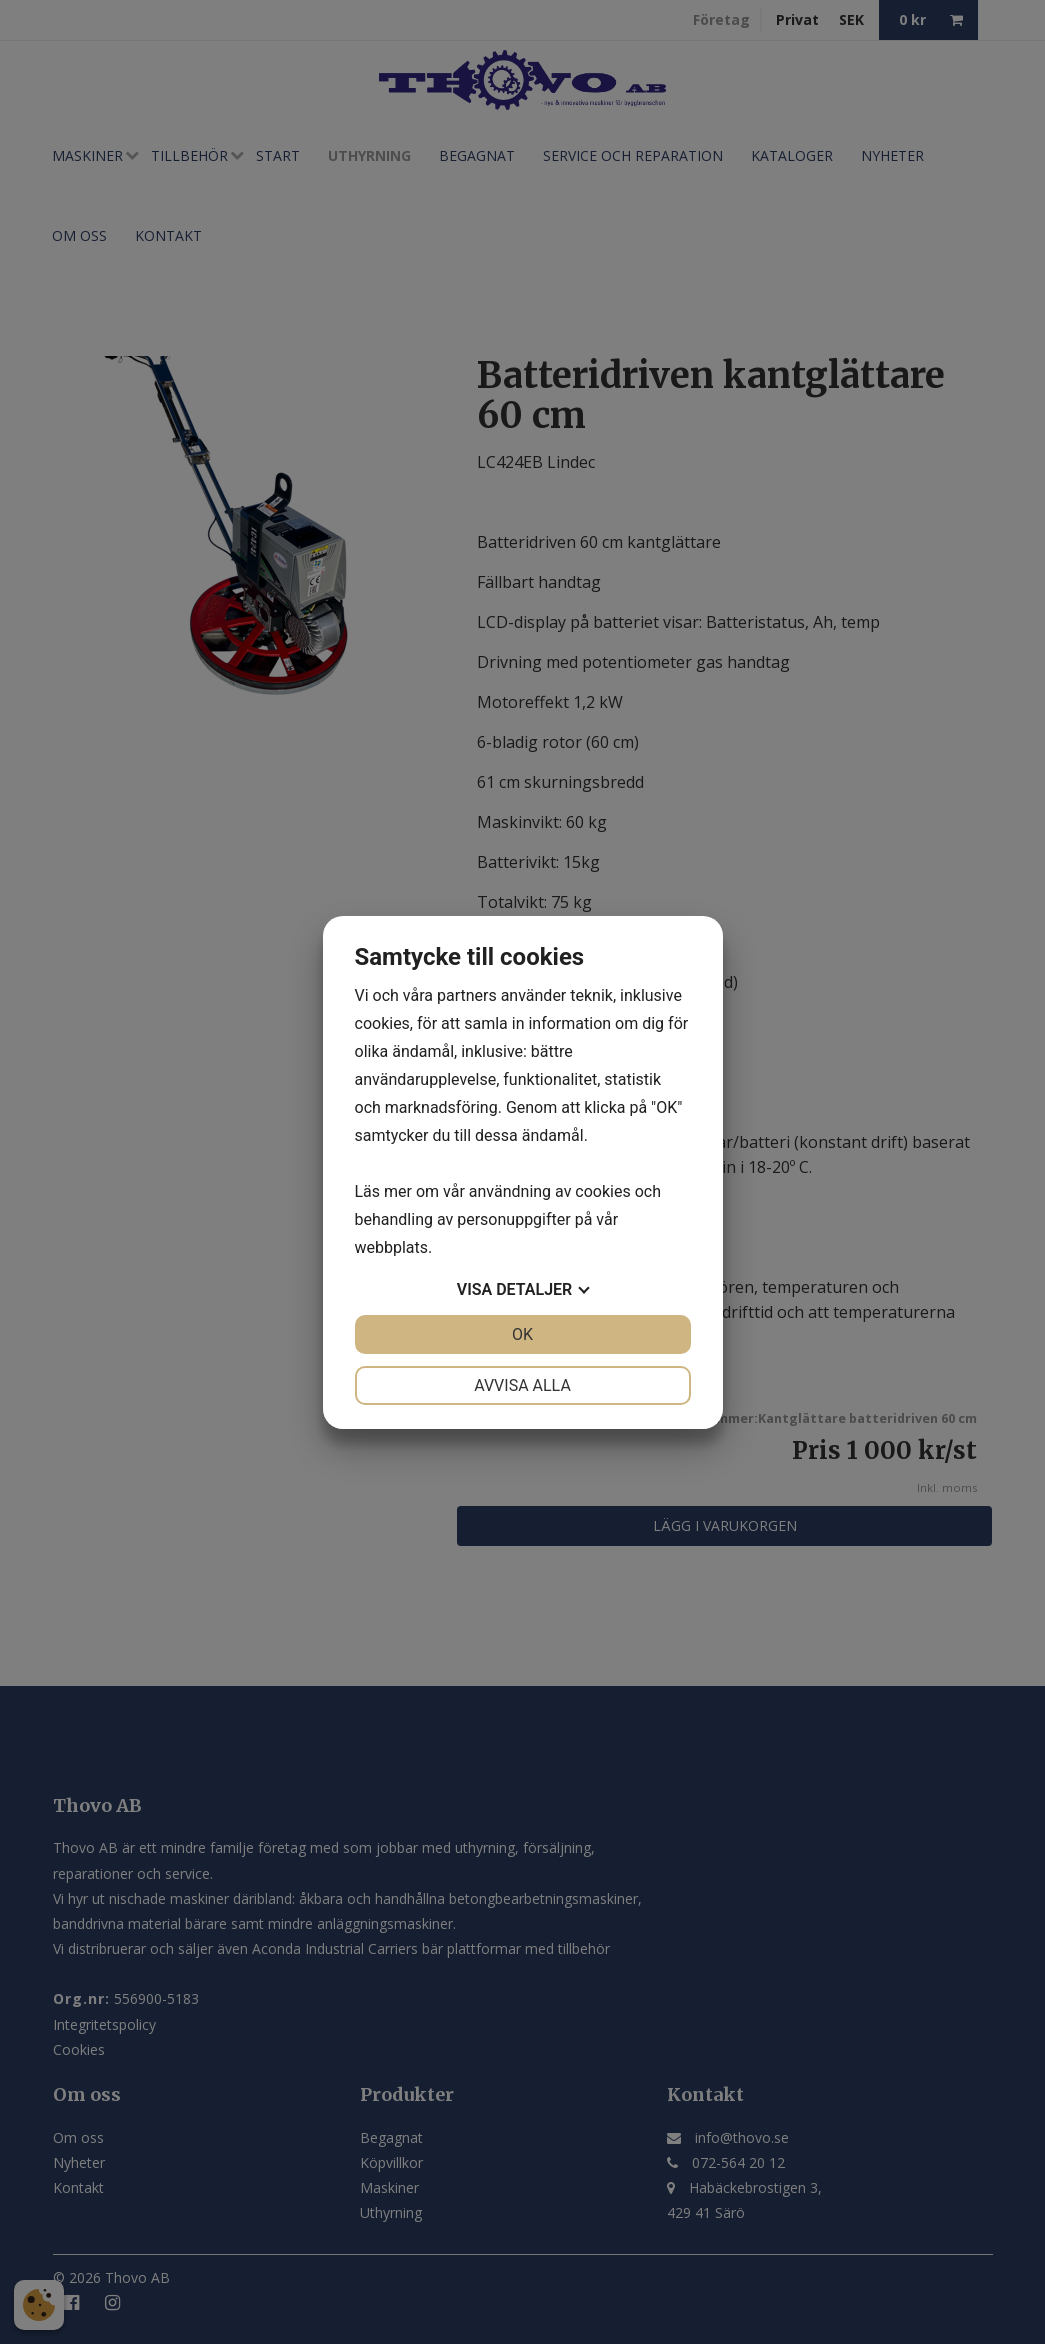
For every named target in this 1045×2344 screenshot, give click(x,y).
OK (522, 1334)
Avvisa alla (522, 1385)
